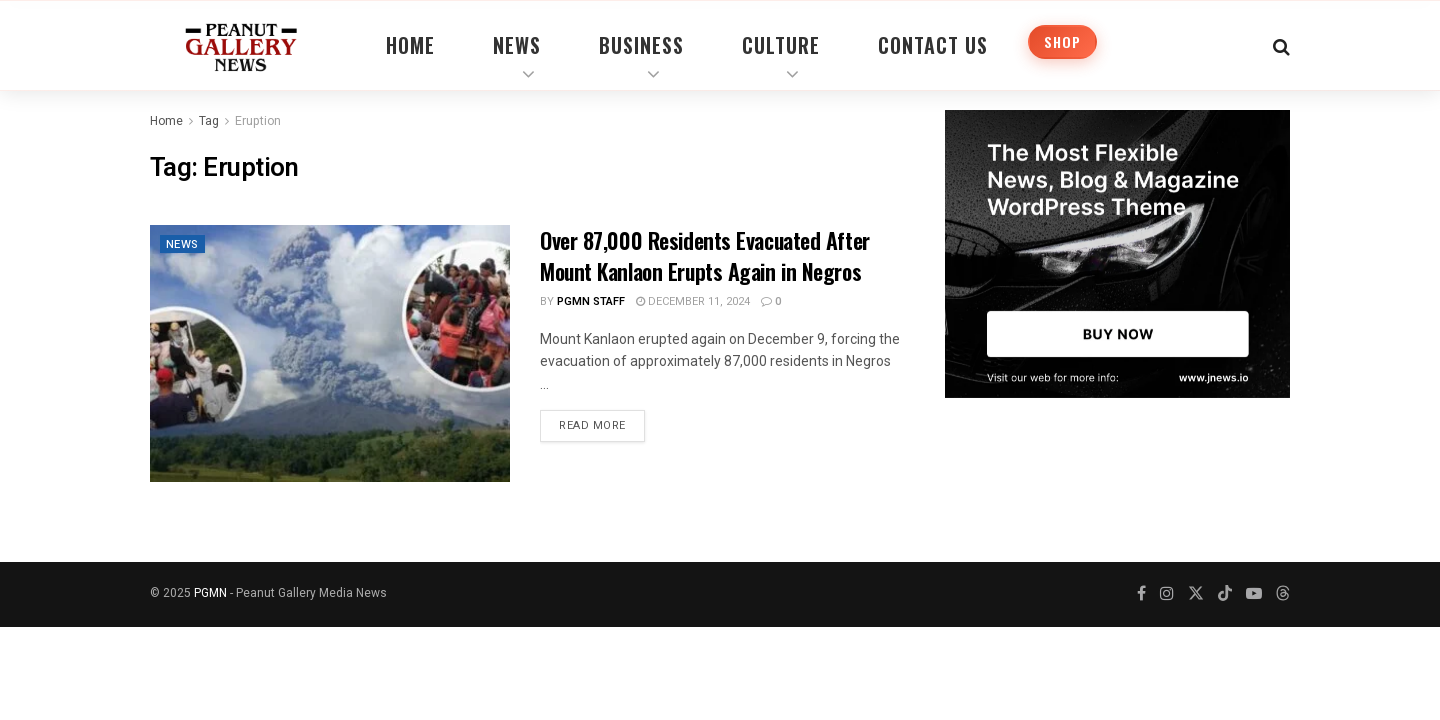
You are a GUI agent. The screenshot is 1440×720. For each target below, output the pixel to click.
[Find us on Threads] (1283, 594)
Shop (1062, 41)
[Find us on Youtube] (1254, 594)
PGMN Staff (591, 301)
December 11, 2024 (693, 301)
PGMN (210, 593)
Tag (209, 121)
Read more (602, 422)
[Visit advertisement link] (1117, 254)
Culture (781, 45)
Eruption (258, 121)
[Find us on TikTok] (1225, 594)
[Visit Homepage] (241, 45)
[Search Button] (1281, 45)
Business (641, 45)
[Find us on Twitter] (1196, 594)
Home (410, 45)
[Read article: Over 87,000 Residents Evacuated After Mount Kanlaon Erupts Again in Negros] (330, 353)
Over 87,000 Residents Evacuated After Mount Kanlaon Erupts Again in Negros (705, 255)
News (517, 45)
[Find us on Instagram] (1167, 594)
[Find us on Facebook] (1141, 594)
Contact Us (933, 45)
